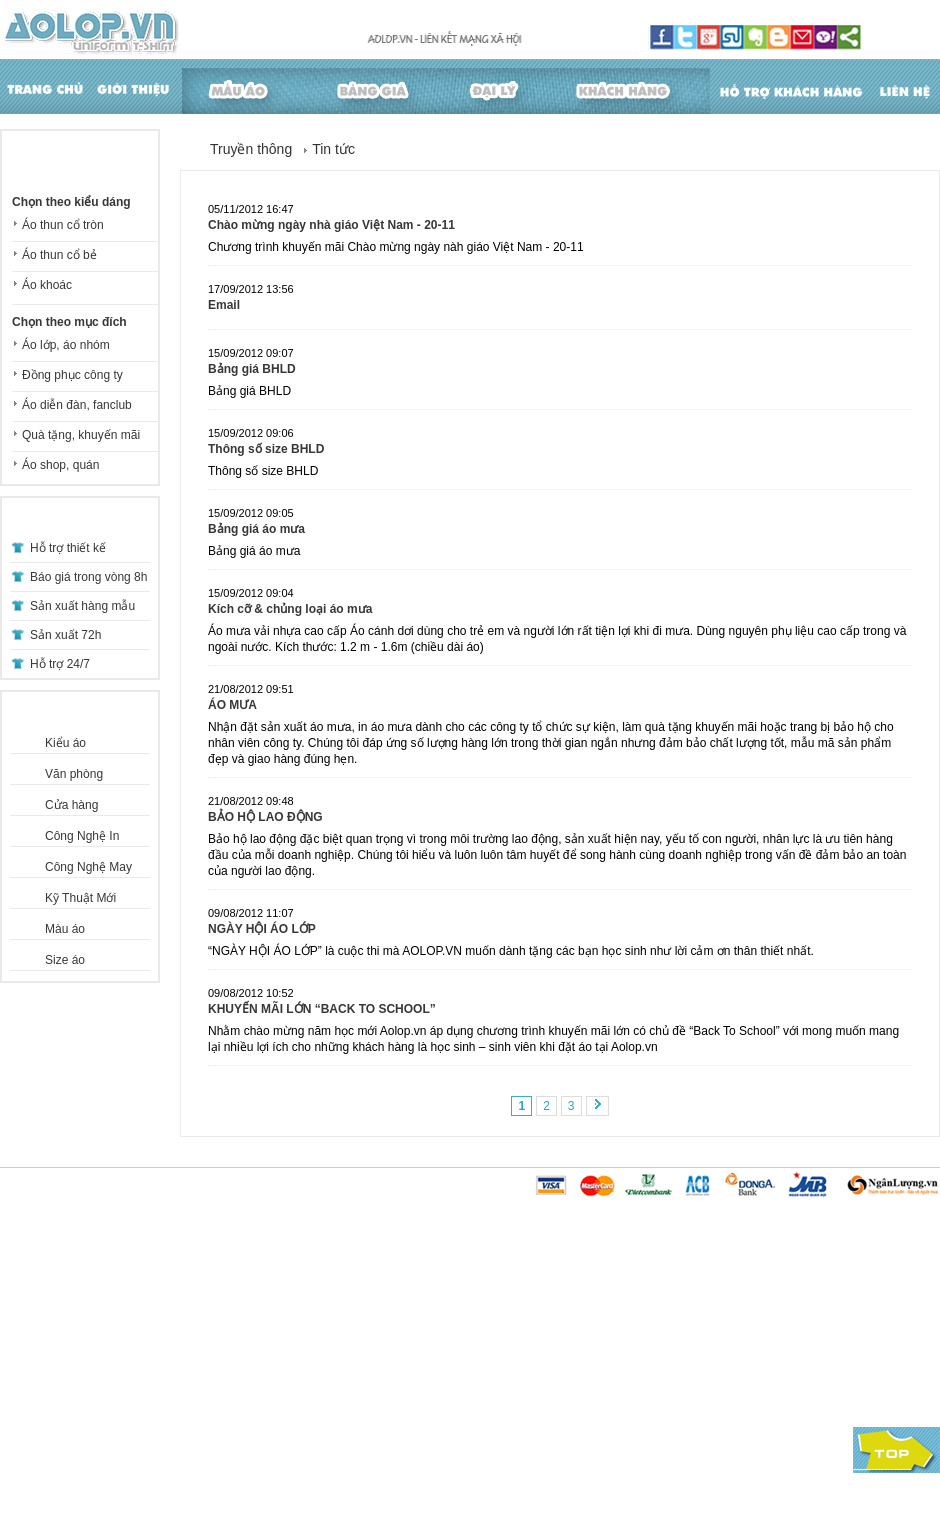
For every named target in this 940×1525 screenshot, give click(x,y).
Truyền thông (251, 149)
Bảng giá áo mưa (256, 529)
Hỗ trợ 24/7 (60, 664)
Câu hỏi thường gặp (315, 1285)
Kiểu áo (65, 743)
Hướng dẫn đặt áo (310, 1265)
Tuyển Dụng (444, 1285)
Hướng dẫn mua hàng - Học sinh (107, 1285)
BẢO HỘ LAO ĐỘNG (265, 817)
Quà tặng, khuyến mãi (81, 435)
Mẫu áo (240, 86)
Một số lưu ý (50, 1325)
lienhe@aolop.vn (741, 1432)
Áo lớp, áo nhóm (66, 345)
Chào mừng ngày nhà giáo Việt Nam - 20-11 (331, 225)
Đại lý (497, 86)
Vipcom (123, 1485)
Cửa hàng (71, 805)
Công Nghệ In (82, 836)
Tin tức (333, 149)
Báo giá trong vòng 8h (88, 577)
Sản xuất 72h (65, 635)
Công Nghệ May (88, 867)
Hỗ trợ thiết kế (68, 548)
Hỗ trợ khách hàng (797, 86)
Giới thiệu (130, 86)
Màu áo (65, 929)
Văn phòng (74, 774)
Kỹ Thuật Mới (80, 898)
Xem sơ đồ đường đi (707, 1450)
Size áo (65, 960)
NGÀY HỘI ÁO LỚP (262, 929)
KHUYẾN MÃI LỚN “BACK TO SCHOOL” (322, 1009)
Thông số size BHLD (266, 449)
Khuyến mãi (444, 1305)
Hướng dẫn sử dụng (316, 1325)
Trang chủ (42, 86)
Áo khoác (47, 285)
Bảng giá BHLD (252, 369)
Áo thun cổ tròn (63, 225)
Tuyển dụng (542, 1285)
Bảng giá (373, 86)
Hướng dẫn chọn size (319, 1305)
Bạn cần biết (545, 1305)
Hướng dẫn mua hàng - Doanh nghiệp (122, 1265)
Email (224, 305)
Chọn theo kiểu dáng (71, 202)
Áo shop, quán (60, 465)
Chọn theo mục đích (69, 322)
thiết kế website (186, 1485)
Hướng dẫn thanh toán (79, 1305)
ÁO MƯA (232, 705)
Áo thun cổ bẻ (59, 255)
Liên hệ (907, 86)
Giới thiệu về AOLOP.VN (577, 1265)
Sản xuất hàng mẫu (82, 606)
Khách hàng (633, 86)
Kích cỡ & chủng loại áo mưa (290, 609)
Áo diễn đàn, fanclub (77, 405)
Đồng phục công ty (72, 375)
